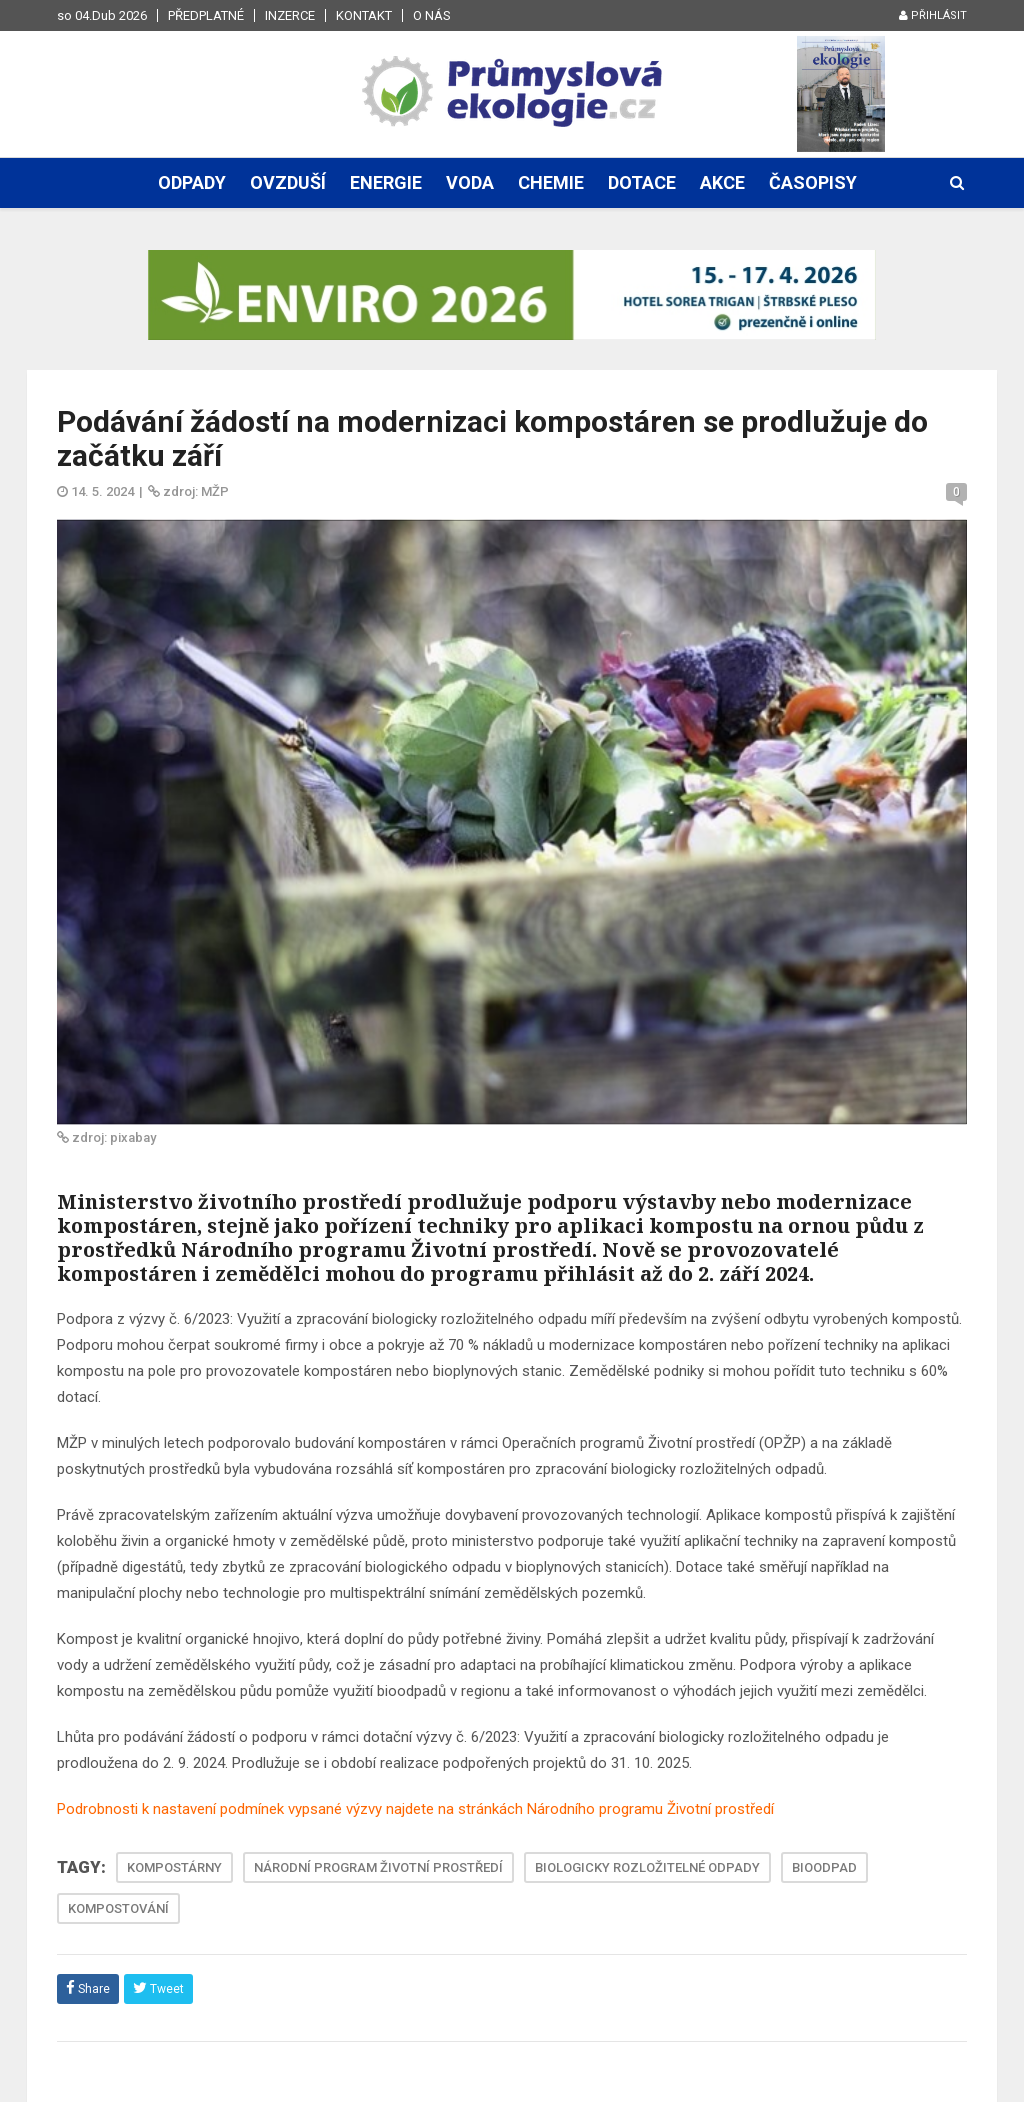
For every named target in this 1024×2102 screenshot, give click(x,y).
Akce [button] (722, 182)
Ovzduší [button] (288, 182)
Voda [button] (470, 182)
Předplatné (206, 15)
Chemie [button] (551, 182)
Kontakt (364, 15)
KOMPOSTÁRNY (174, 1867)
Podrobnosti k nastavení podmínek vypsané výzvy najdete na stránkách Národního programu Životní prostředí (415, 1809)
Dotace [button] (642, 182)
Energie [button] (386, 182)
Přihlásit (933, 15)
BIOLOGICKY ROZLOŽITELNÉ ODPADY (647, 1867)
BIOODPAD (824, 1867)
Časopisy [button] (813, 182)
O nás (432, 15)
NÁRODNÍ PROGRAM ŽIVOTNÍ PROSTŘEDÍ (378, 1867)
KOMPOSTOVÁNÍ (118, 1908)
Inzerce (290, 15)
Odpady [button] (192, 182)
